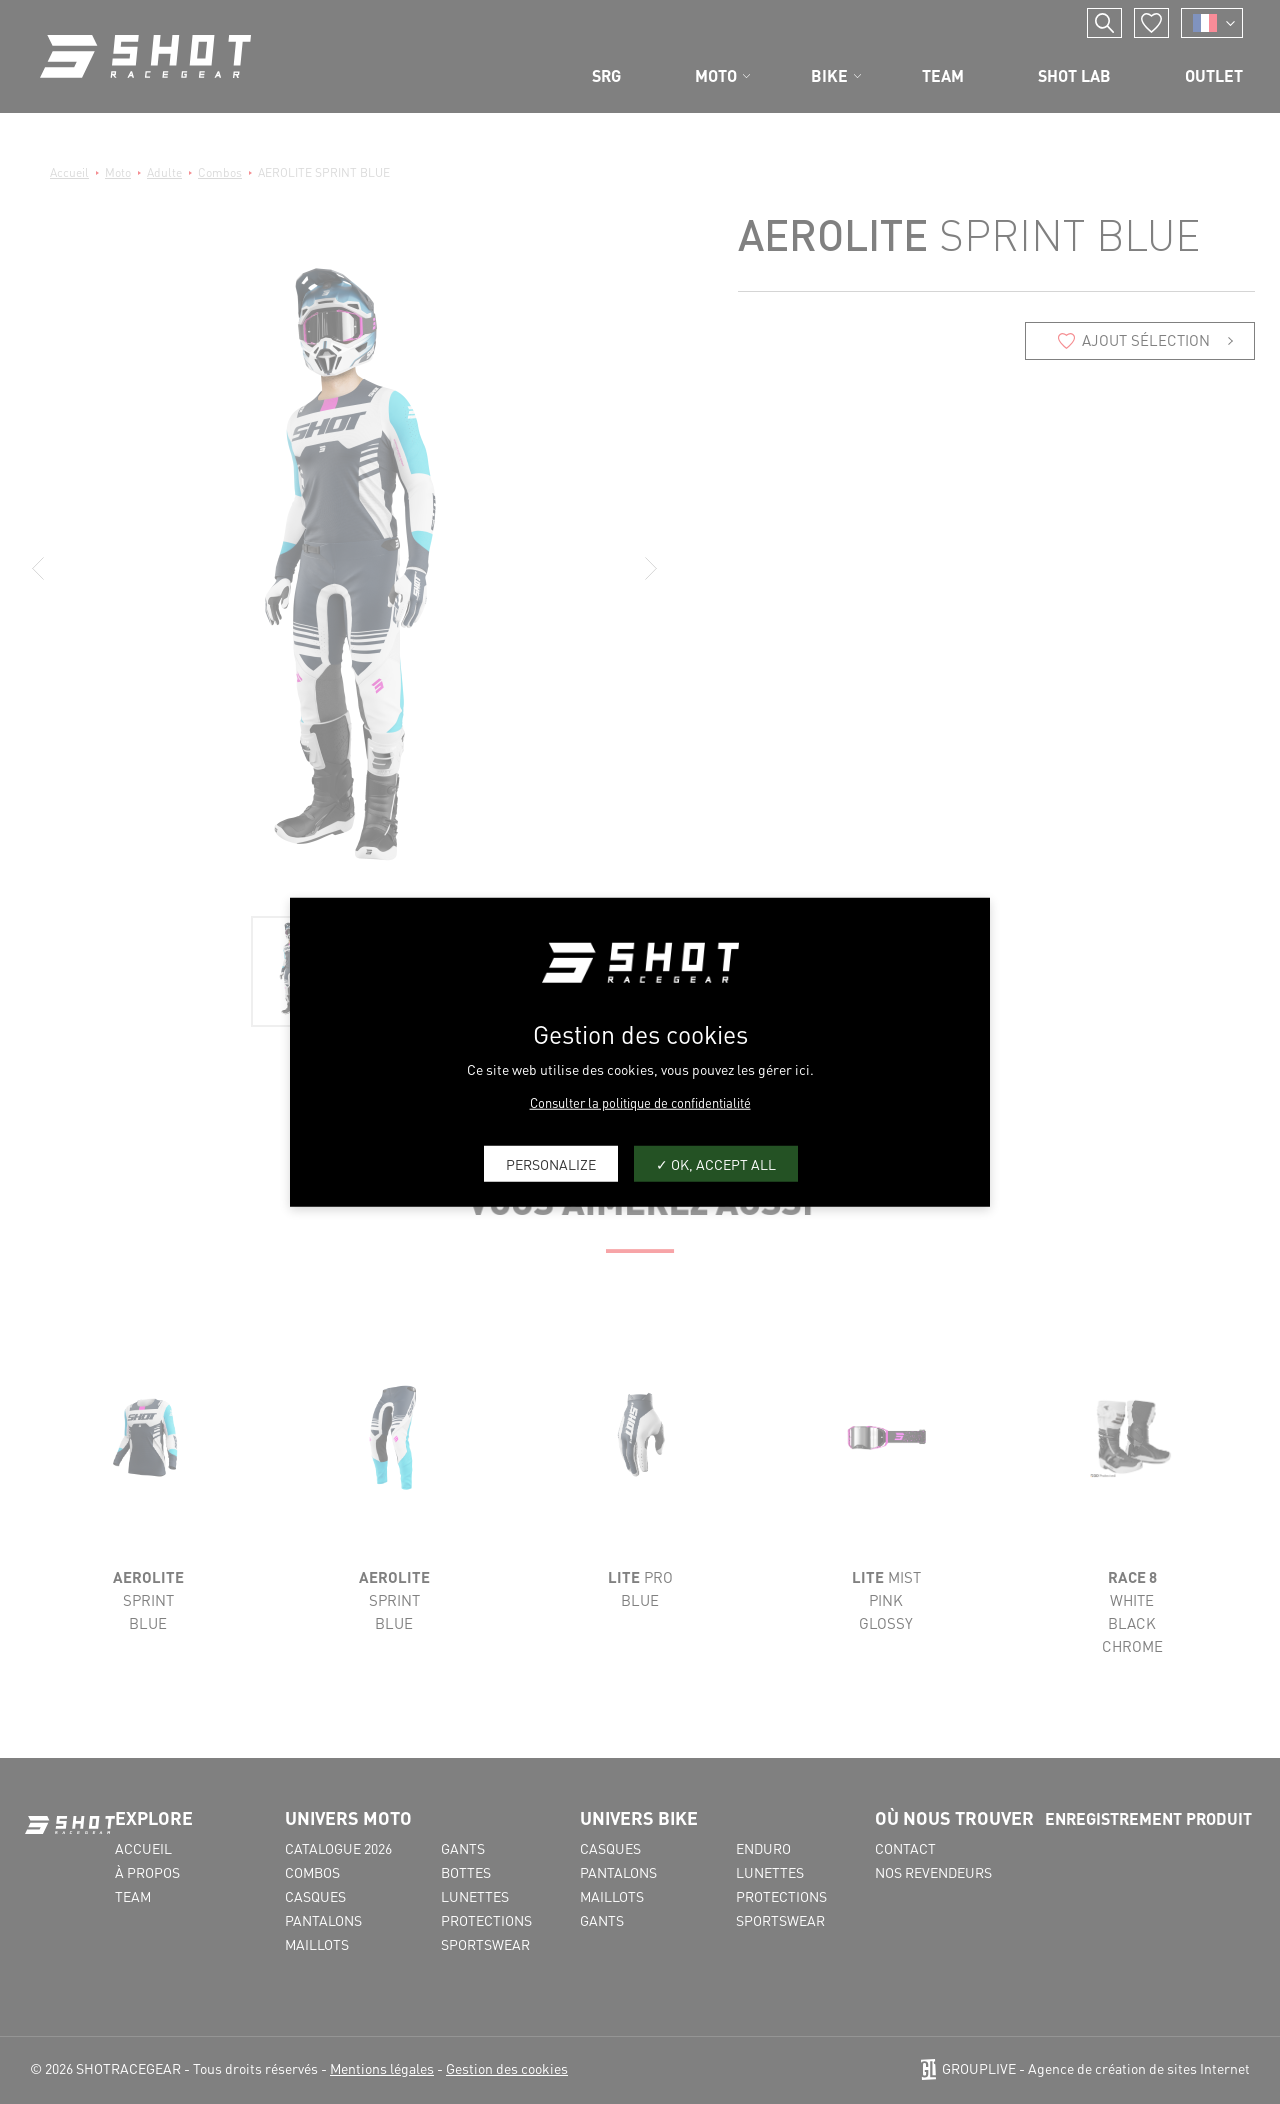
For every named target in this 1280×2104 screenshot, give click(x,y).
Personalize (551, 1163)
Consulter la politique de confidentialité (640, 1102)
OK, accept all (716, 1163)
